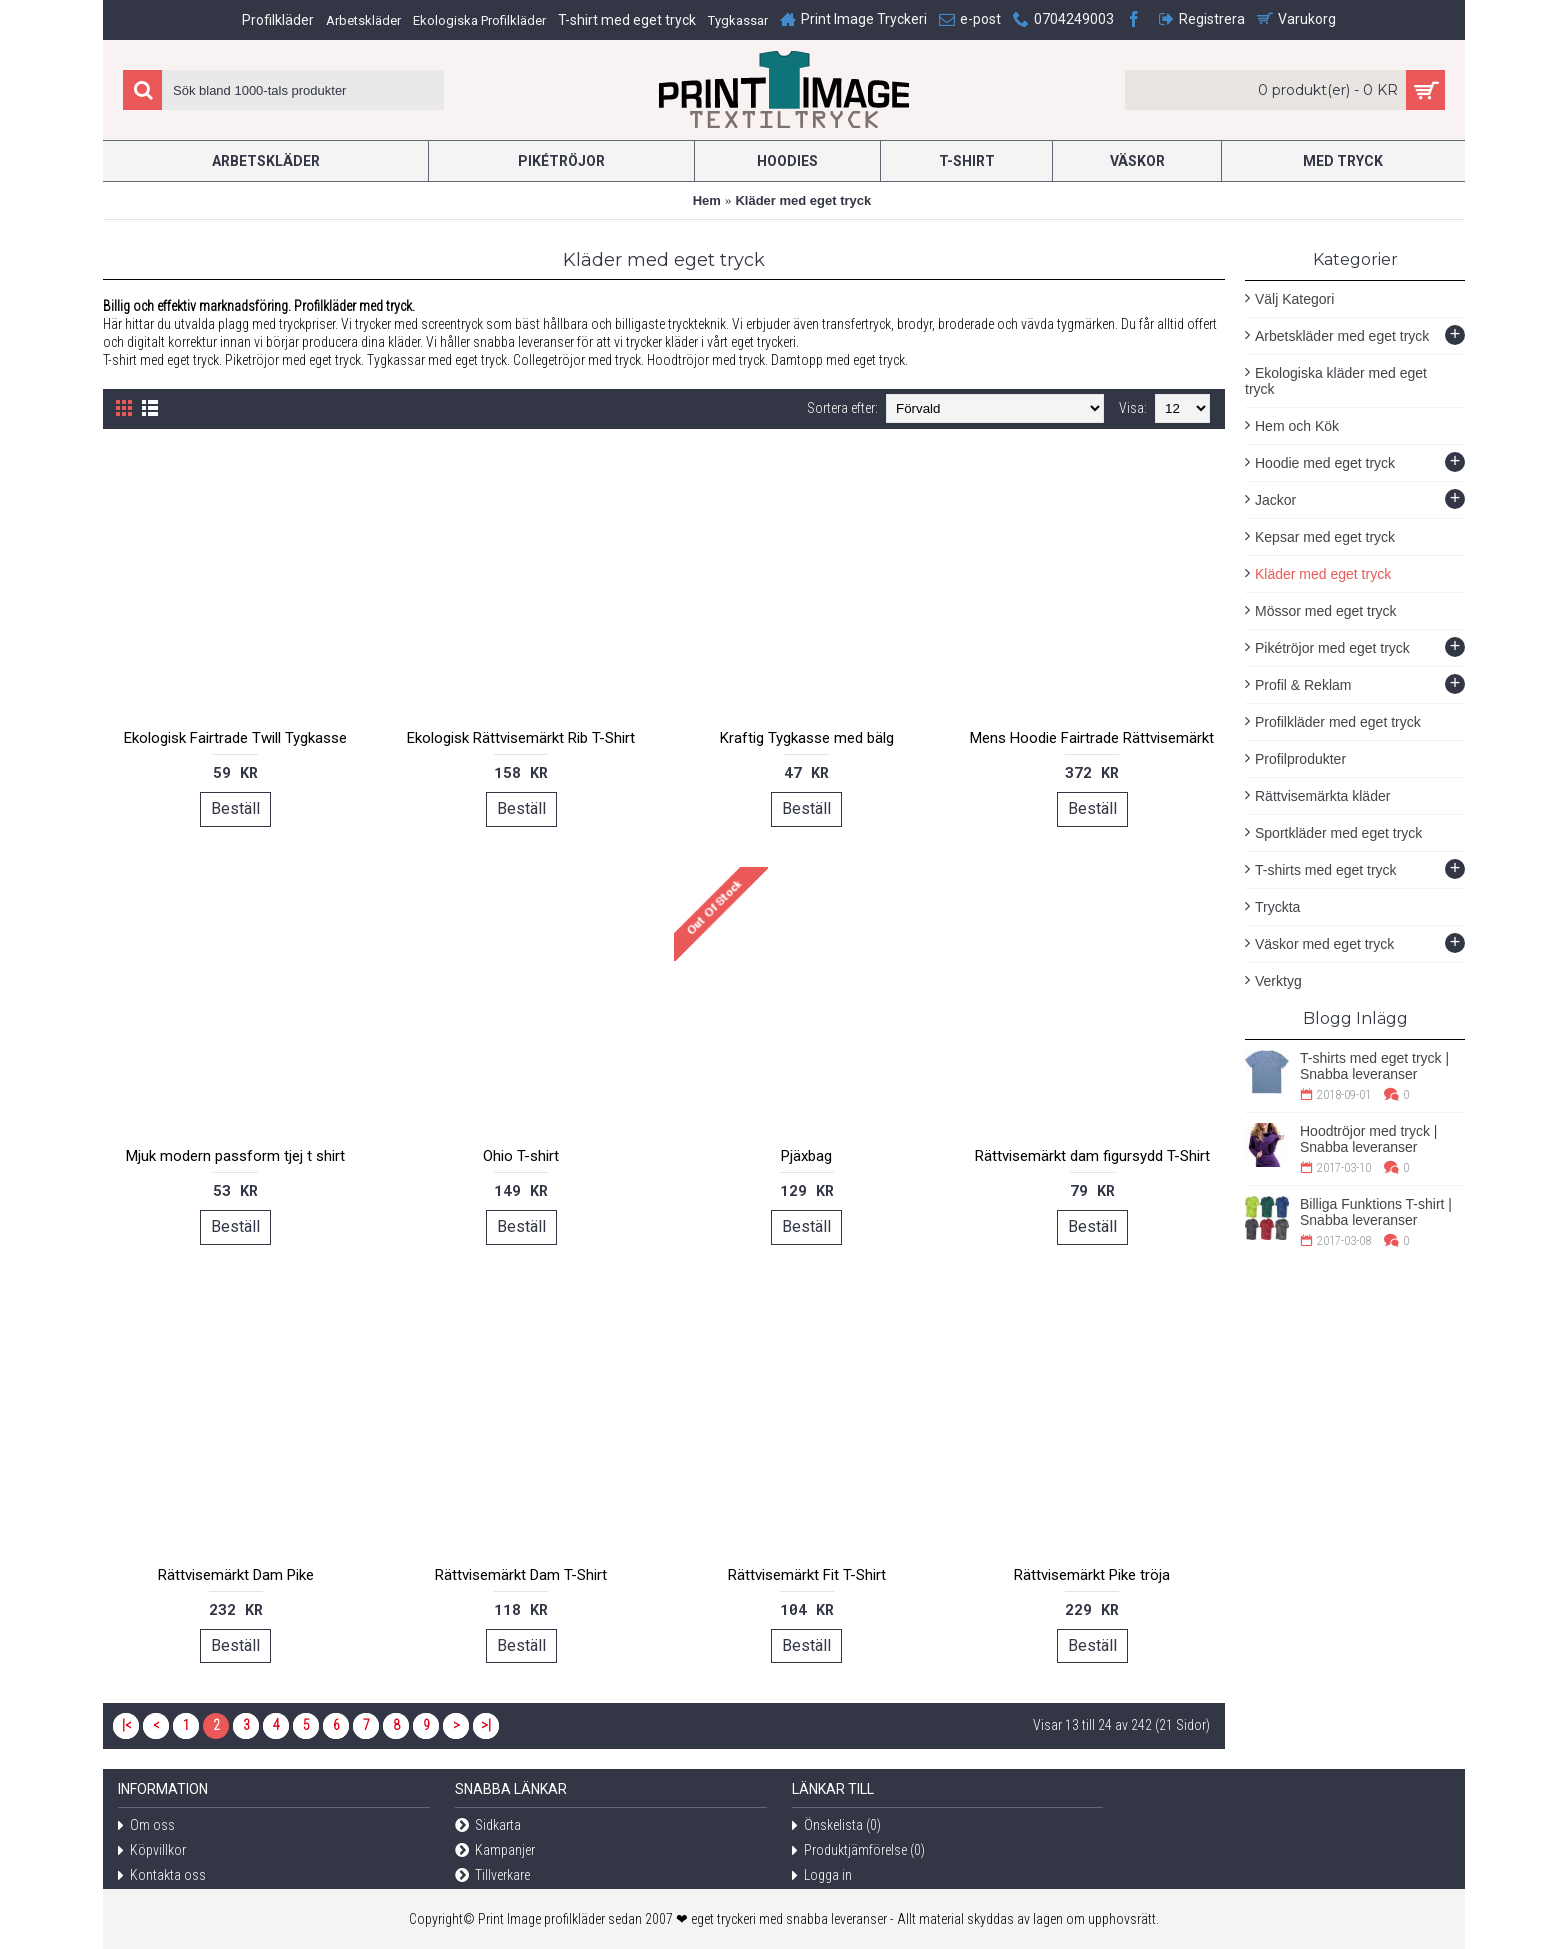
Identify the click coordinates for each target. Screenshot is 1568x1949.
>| (486, 1725)
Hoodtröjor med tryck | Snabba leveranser (1368, 1139)
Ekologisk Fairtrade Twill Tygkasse (235, 738)
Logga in (822, 1876)
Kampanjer (495, 1851)
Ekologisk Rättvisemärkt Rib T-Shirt (521, 738)
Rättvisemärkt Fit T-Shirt (807, 1575)
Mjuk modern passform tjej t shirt (235, 1156)
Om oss (146, 1826)
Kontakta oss (162, 1876)
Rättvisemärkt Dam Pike (236, 1575)
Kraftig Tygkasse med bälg (807, 738)
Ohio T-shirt (521, 1156)
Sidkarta (488, 1826)
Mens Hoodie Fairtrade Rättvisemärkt (1092, 738)
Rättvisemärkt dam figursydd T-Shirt (1092, 1156)
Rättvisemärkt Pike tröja (1092, 1575)
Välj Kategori (1294, 299)
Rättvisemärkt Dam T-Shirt (521, 1575)
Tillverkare (492, 1876)
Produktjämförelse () (858, 1851)
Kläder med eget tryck (803, 200)
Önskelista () (836, 1826)
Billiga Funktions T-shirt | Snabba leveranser (1376, 1212)
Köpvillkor (152, 1851)
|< (126, 1725)
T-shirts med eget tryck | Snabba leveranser (1374, 1066)
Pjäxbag (806, 1156)
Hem (707, 200)
